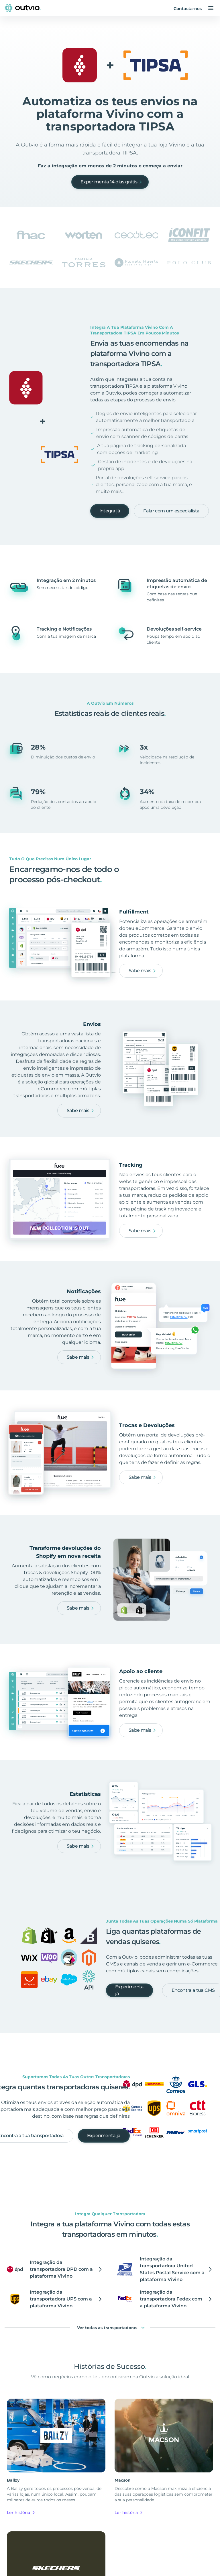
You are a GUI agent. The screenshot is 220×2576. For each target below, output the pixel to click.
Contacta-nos (188, 8)
